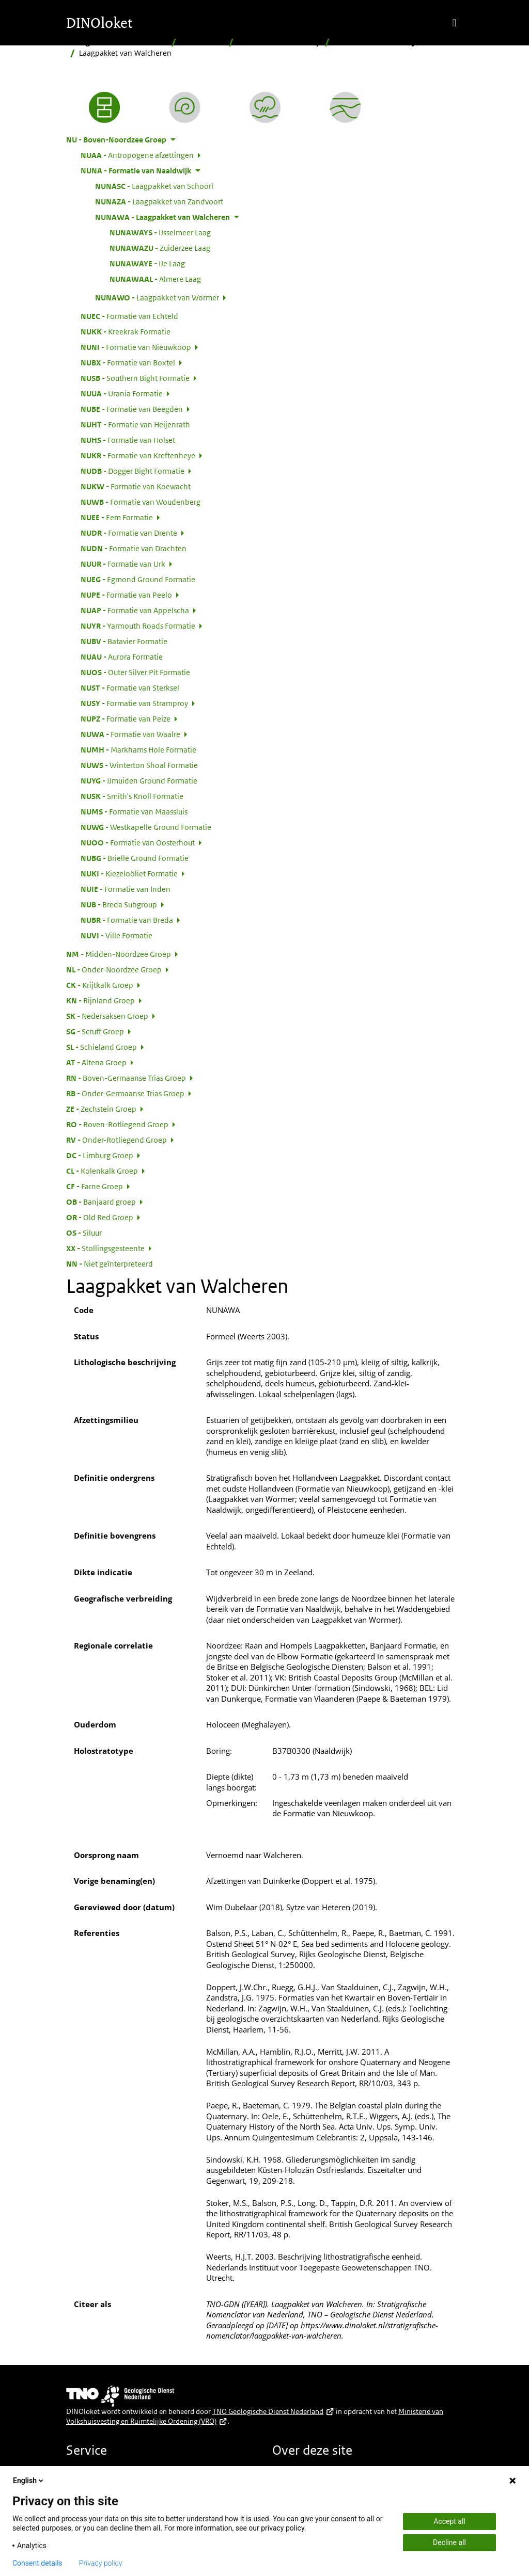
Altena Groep (96, 1062)
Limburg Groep (99, 1155)
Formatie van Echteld (129, 316)
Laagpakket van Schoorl (154, 186)
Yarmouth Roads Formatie (138, 625)
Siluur (84, 1232)
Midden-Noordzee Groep (118, 954)
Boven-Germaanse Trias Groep (126, 1078)
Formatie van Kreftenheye (138, 455)
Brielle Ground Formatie (135, 858)
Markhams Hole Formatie (138, 749)
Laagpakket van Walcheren (162, 217)
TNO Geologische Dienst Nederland (273, 2411)
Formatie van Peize (125, 718)
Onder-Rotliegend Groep (116, 1139)
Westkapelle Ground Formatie (146, 827)
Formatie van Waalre (130, 734)
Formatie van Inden (125, 889)
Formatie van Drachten (133, 548)
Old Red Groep (99, 1217)
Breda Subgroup (119, 904)
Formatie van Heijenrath (135, 424)
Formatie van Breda (127, 920)
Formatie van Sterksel (130, 687)
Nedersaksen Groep (107, 1016)
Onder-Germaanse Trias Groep (125, 1093)
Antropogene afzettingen (137, 155)
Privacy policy (100, 2563)
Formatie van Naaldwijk (376, 42)
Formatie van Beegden (132, 409)
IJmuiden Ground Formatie (139, 780)
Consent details (37, 2563)
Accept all (449, 2521)
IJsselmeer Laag (160, 232)
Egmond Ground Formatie (138, 579)
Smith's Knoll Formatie (132, 796)
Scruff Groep (95, 1031)
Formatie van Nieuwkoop (136, 347)
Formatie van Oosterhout (138, 842)
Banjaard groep (101, 1201)
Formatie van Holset (128, 440)
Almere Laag (155, 279)
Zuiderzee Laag (160, 248)
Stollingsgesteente (105, 1248)
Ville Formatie (116, 935)
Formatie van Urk (123, 563)
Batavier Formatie (124, 641)
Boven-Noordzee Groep (279, 42)
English (29, 2480)
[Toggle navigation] (454, 23)
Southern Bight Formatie (135, 378)
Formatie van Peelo (126, 594)
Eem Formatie (117, 517)
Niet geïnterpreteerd (109, 1263)
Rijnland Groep (100, 1000)
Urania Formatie (122, 393)
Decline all (449, 2542)
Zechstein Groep (101, 1108)
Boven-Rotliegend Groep (117, 1124)
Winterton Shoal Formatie (139, 765)
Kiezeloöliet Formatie (129, 873)
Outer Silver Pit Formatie (135, 672)
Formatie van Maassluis (134, 811)
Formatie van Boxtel (128, 362)
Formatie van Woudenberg (140, 502)
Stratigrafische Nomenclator (116, 42)
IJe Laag (147, 263)
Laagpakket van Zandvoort (159, 201)
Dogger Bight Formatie (132, 471)
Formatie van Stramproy (134, 703)
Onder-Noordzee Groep (114, 969)
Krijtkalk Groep (99, 985)
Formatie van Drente (129, 532)
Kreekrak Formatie (125, 331)
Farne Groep (94, 1186)
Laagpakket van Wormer (157, 297)
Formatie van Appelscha (135, 610)
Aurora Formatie (122, 656)
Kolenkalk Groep (102, 1170)
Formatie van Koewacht (136, 486)
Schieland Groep (101, 1047)
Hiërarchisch (202, 42)
